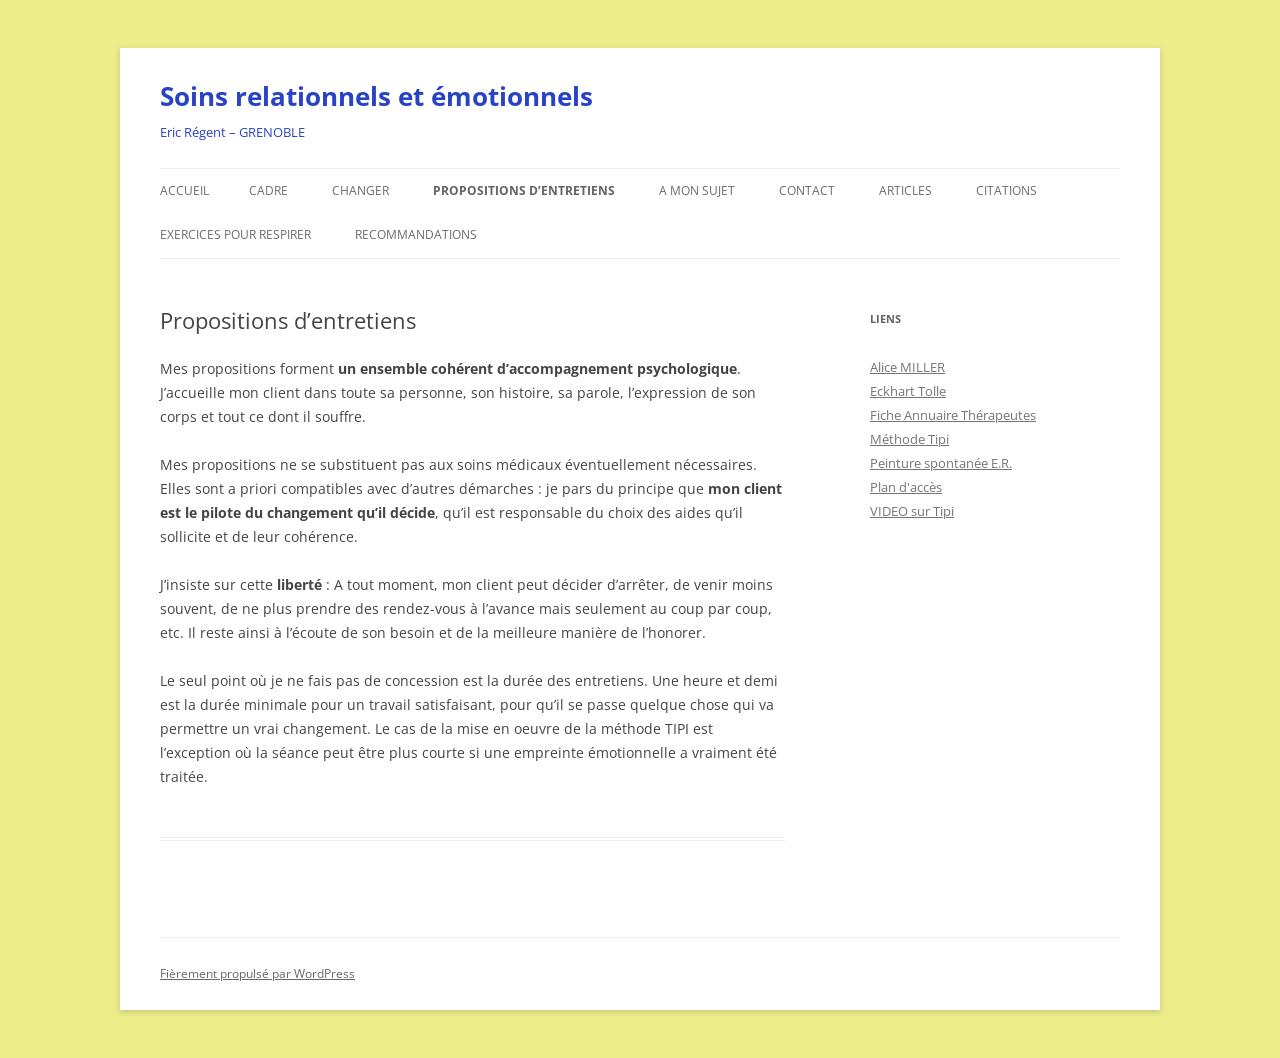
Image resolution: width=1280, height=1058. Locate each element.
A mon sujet (697, 190)
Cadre (268, 190)
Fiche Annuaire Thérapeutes (953, 415)
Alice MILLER (907, 367)
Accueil (184, 190)
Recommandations (416, 234)
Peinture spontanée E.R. (941, 463)
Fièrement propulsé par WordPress (257, 973)
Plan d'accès (906, 487)
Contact (807, 190)
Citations (1006, 190)
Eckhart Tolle (908, 391)
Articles (905, 190)
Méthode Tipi (909, 439)
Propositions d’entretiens (524, 190)
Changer (360, 190)
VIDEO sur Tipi (912, 511)
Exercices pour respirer (235, 234)
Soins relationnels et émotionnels (376, 96)
